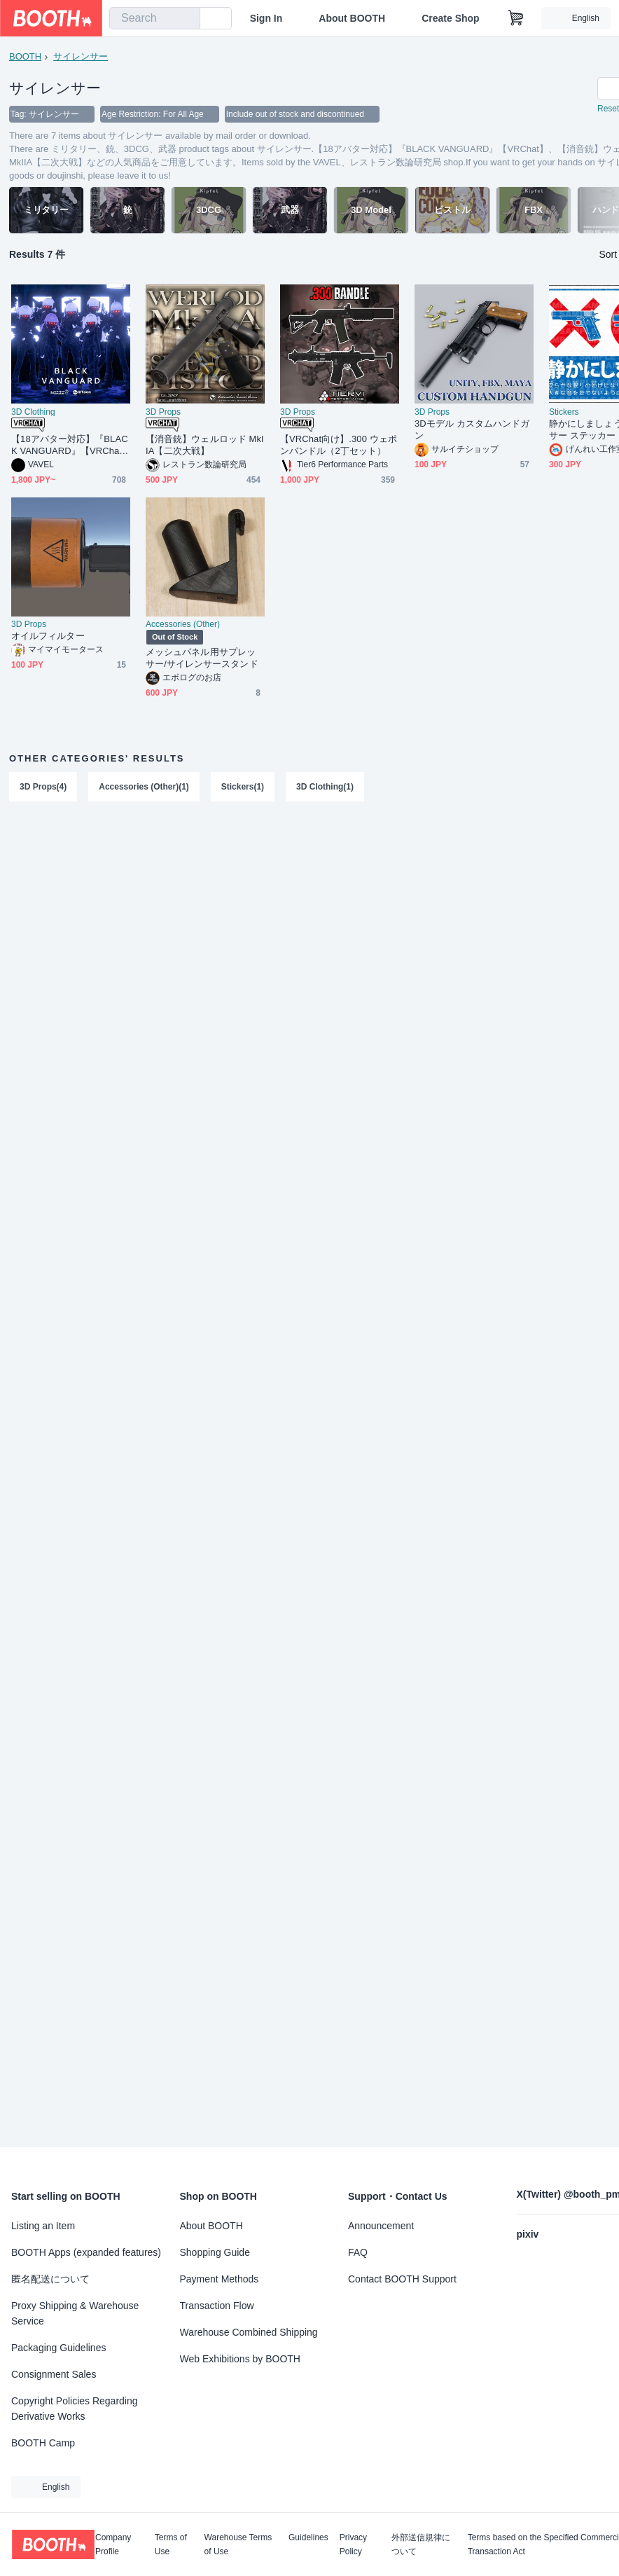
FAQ (358, 2252)
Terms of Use (171, 2544)
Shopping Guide (215, 2252)
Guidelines (308, 2537)
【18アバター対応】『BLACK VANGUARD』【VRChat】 (69, 445)
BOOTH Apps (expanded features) (86, 2252)
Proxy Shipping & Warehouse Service (75, 2313)
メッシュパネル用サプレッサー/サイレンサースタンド (202, 658)
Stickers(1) (242, 787)
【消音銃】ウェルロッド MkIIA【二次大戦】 (205, 445)
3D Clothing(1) (325, 787)
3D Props (163, 412)
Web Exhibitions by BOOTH (240, 2358)
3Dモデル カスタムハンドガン (472, 430)
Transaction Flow (217, 2305)
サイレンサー (80, 56)
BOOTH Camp (43, 2442)
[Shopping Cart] (516, 18)
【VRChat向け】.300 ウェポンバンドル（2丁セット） (338, 445)
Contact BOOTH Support (402, 2279)
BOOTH (25, 56)
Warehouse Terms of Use (238, 2544)
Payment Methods (219, 2279)
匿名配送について (50, 2279)
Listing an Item (43, 2225)
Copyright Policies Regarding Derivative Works (74, 2408)
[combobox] (154, 18)
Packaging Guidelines (58, 2347)
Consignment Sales (53, 2374)
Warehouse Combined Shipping (249, 2332)
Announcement (381, 2225)
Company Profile (113, 2544)
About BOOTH (352, 18)
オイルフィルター (48, 636)
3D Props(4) (43, 787)
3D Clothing (33, 412)
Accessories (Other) (183, 625)
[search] (186, 19)
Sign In (266, 18)
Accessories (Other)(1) (144, 787)
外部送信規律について (420, 2544)
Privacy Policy (353, 2544)
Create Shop (450, 18)
